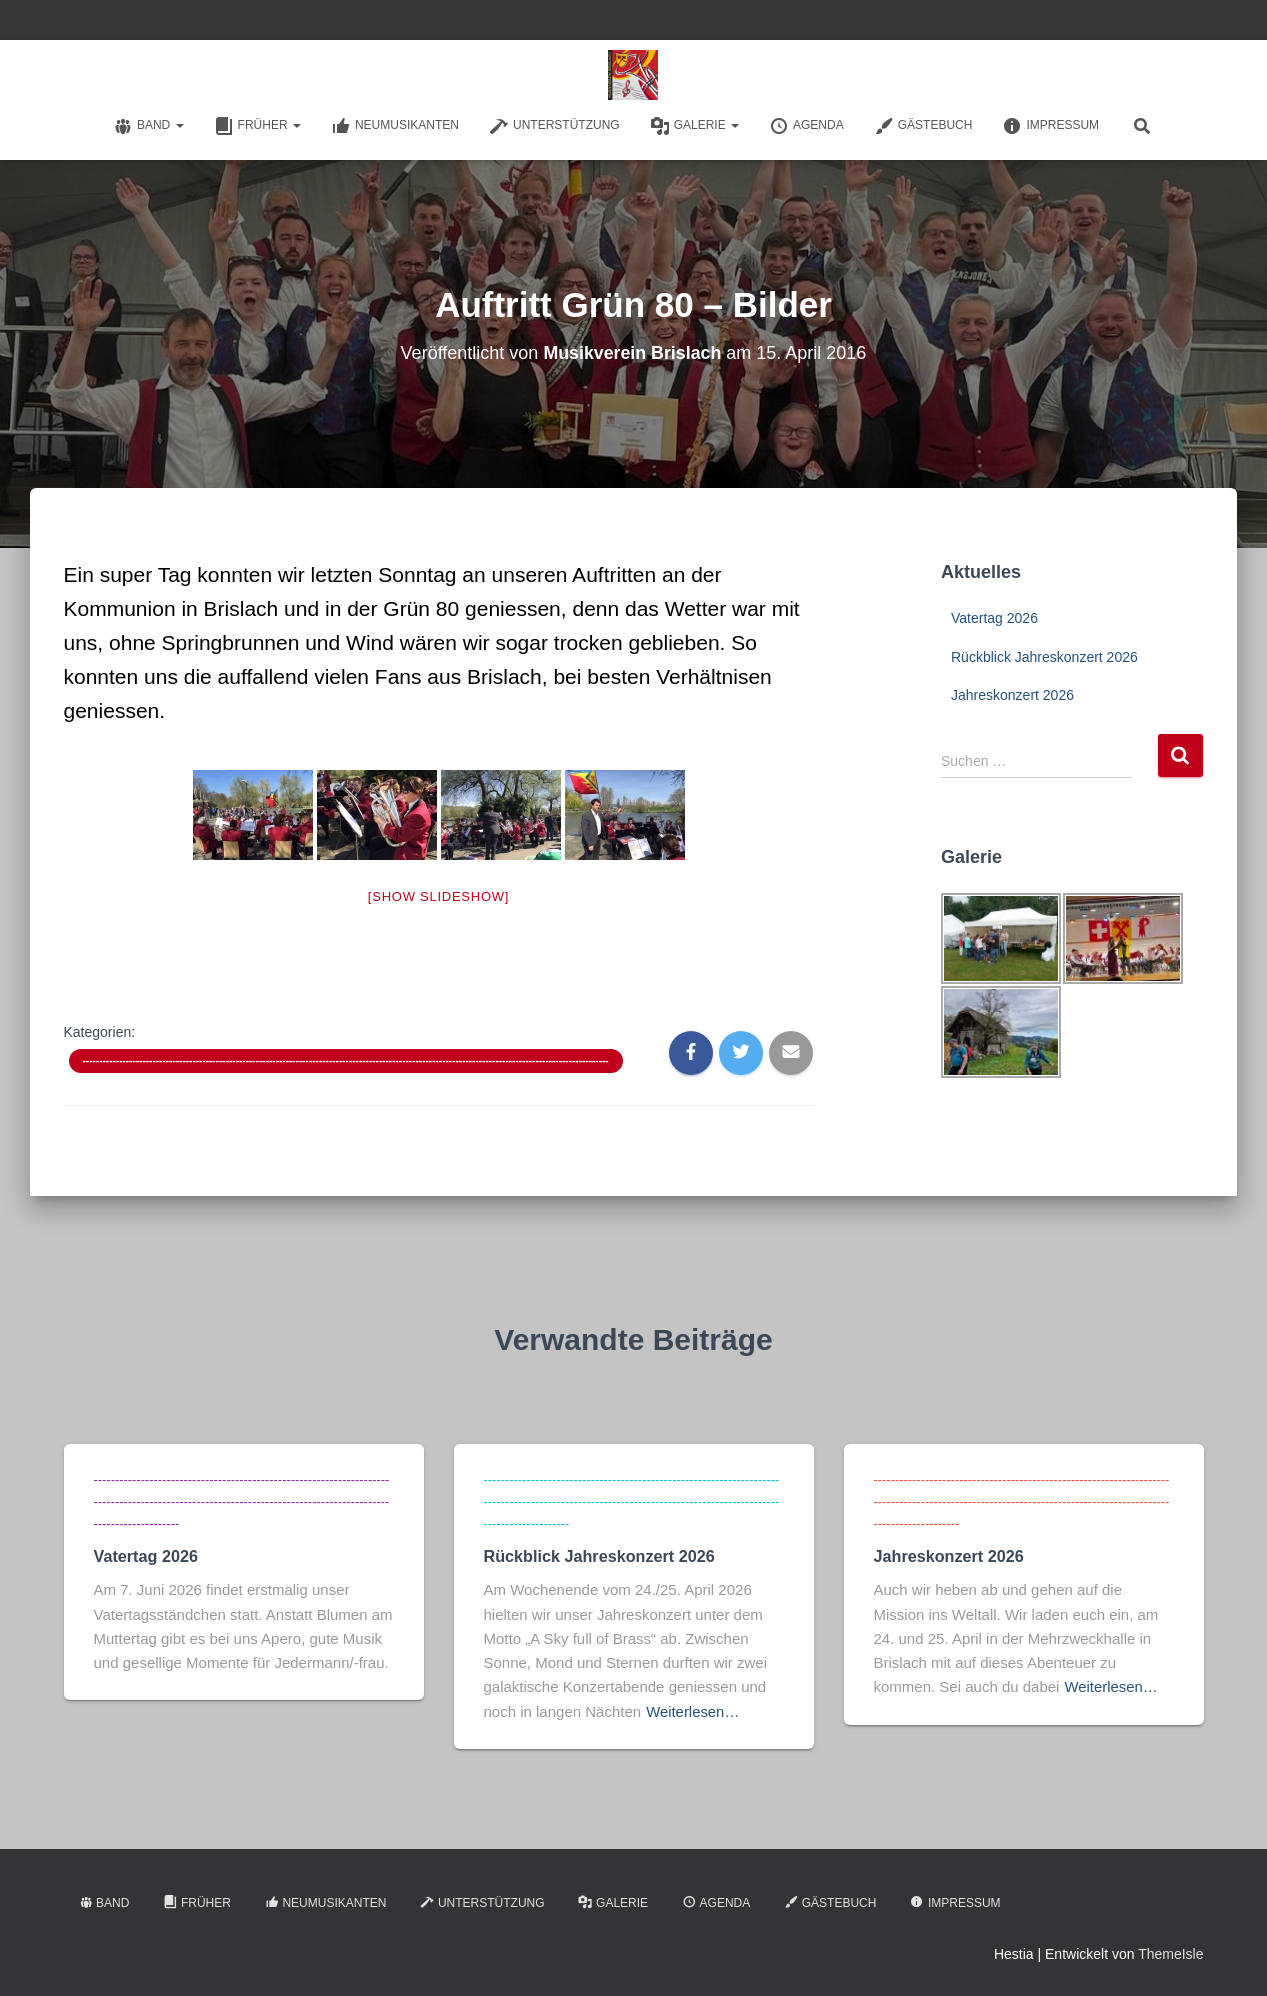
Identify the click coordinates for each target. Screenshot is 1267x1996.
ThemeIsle (1170, 1951)
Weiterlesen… (693, 1708)
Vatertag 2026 (994, 618)
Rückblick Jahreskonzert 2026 (1044, 657)
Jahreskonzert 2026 (1012, 695)
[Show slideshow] (438, 896)
